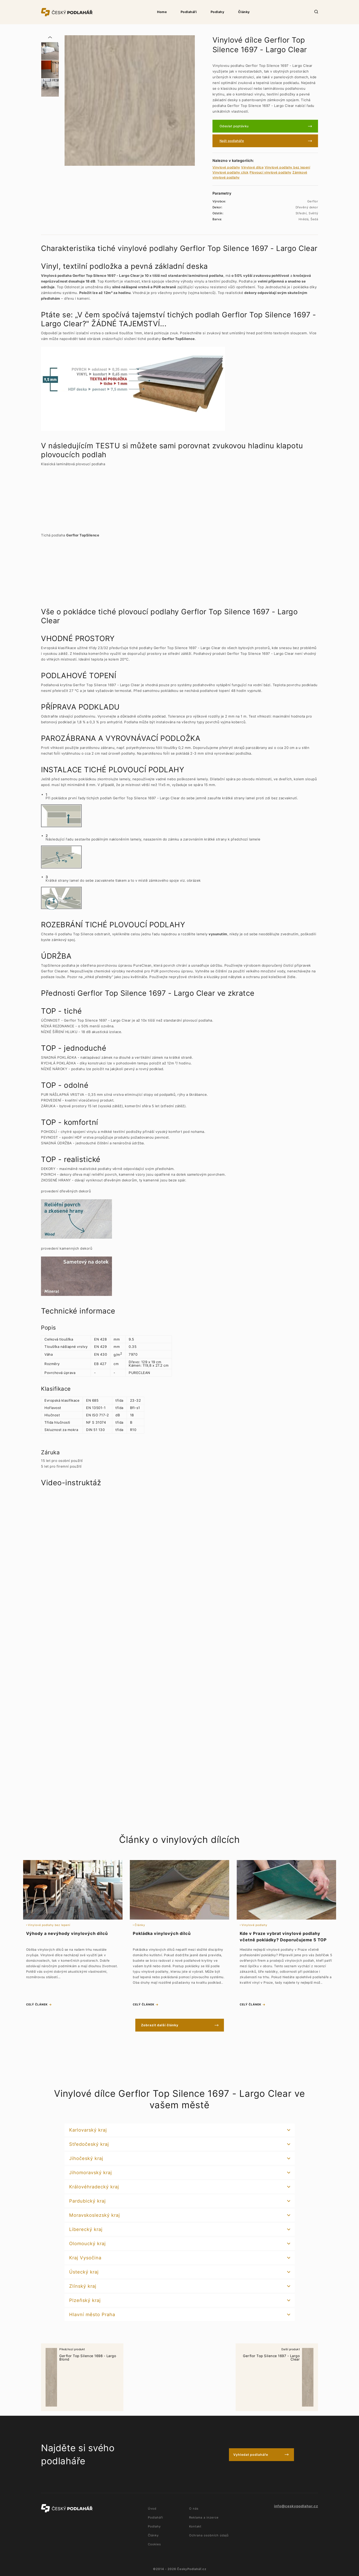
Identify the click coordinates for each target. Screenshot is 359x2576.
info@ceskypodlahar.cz (296, 2506)
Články (244, 12)
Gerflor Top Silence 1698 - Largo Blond (82, 2354)
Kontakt (195, 2526)
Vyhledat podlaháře (250, 2454)
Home (162, 12)
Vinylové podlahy (226, 167)
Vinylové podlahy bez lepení (287, 167)
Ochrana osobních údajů (209, 2535)
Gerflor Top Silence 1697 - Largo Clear (276, 2354)
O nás (194, 2508)
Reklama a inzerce (204, 2517)
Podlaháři (189, 12)
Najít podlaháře (232, 141)
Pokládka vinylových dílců (162, 1933)
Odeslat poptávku (234, 126)
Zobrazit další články (159, 2025)
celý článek (37, 2004)
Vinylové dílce (252, 167)
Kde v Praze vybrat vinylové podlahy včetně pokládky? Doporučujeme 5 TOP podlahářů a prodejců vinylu (283, 1940)
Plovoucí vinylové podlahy (270, 172)
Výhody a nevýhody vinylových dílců (67, 1933)
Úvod (152, 2508)
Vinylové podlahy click (230, 172)
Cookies (154, 2544)
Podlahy (217, 12)
